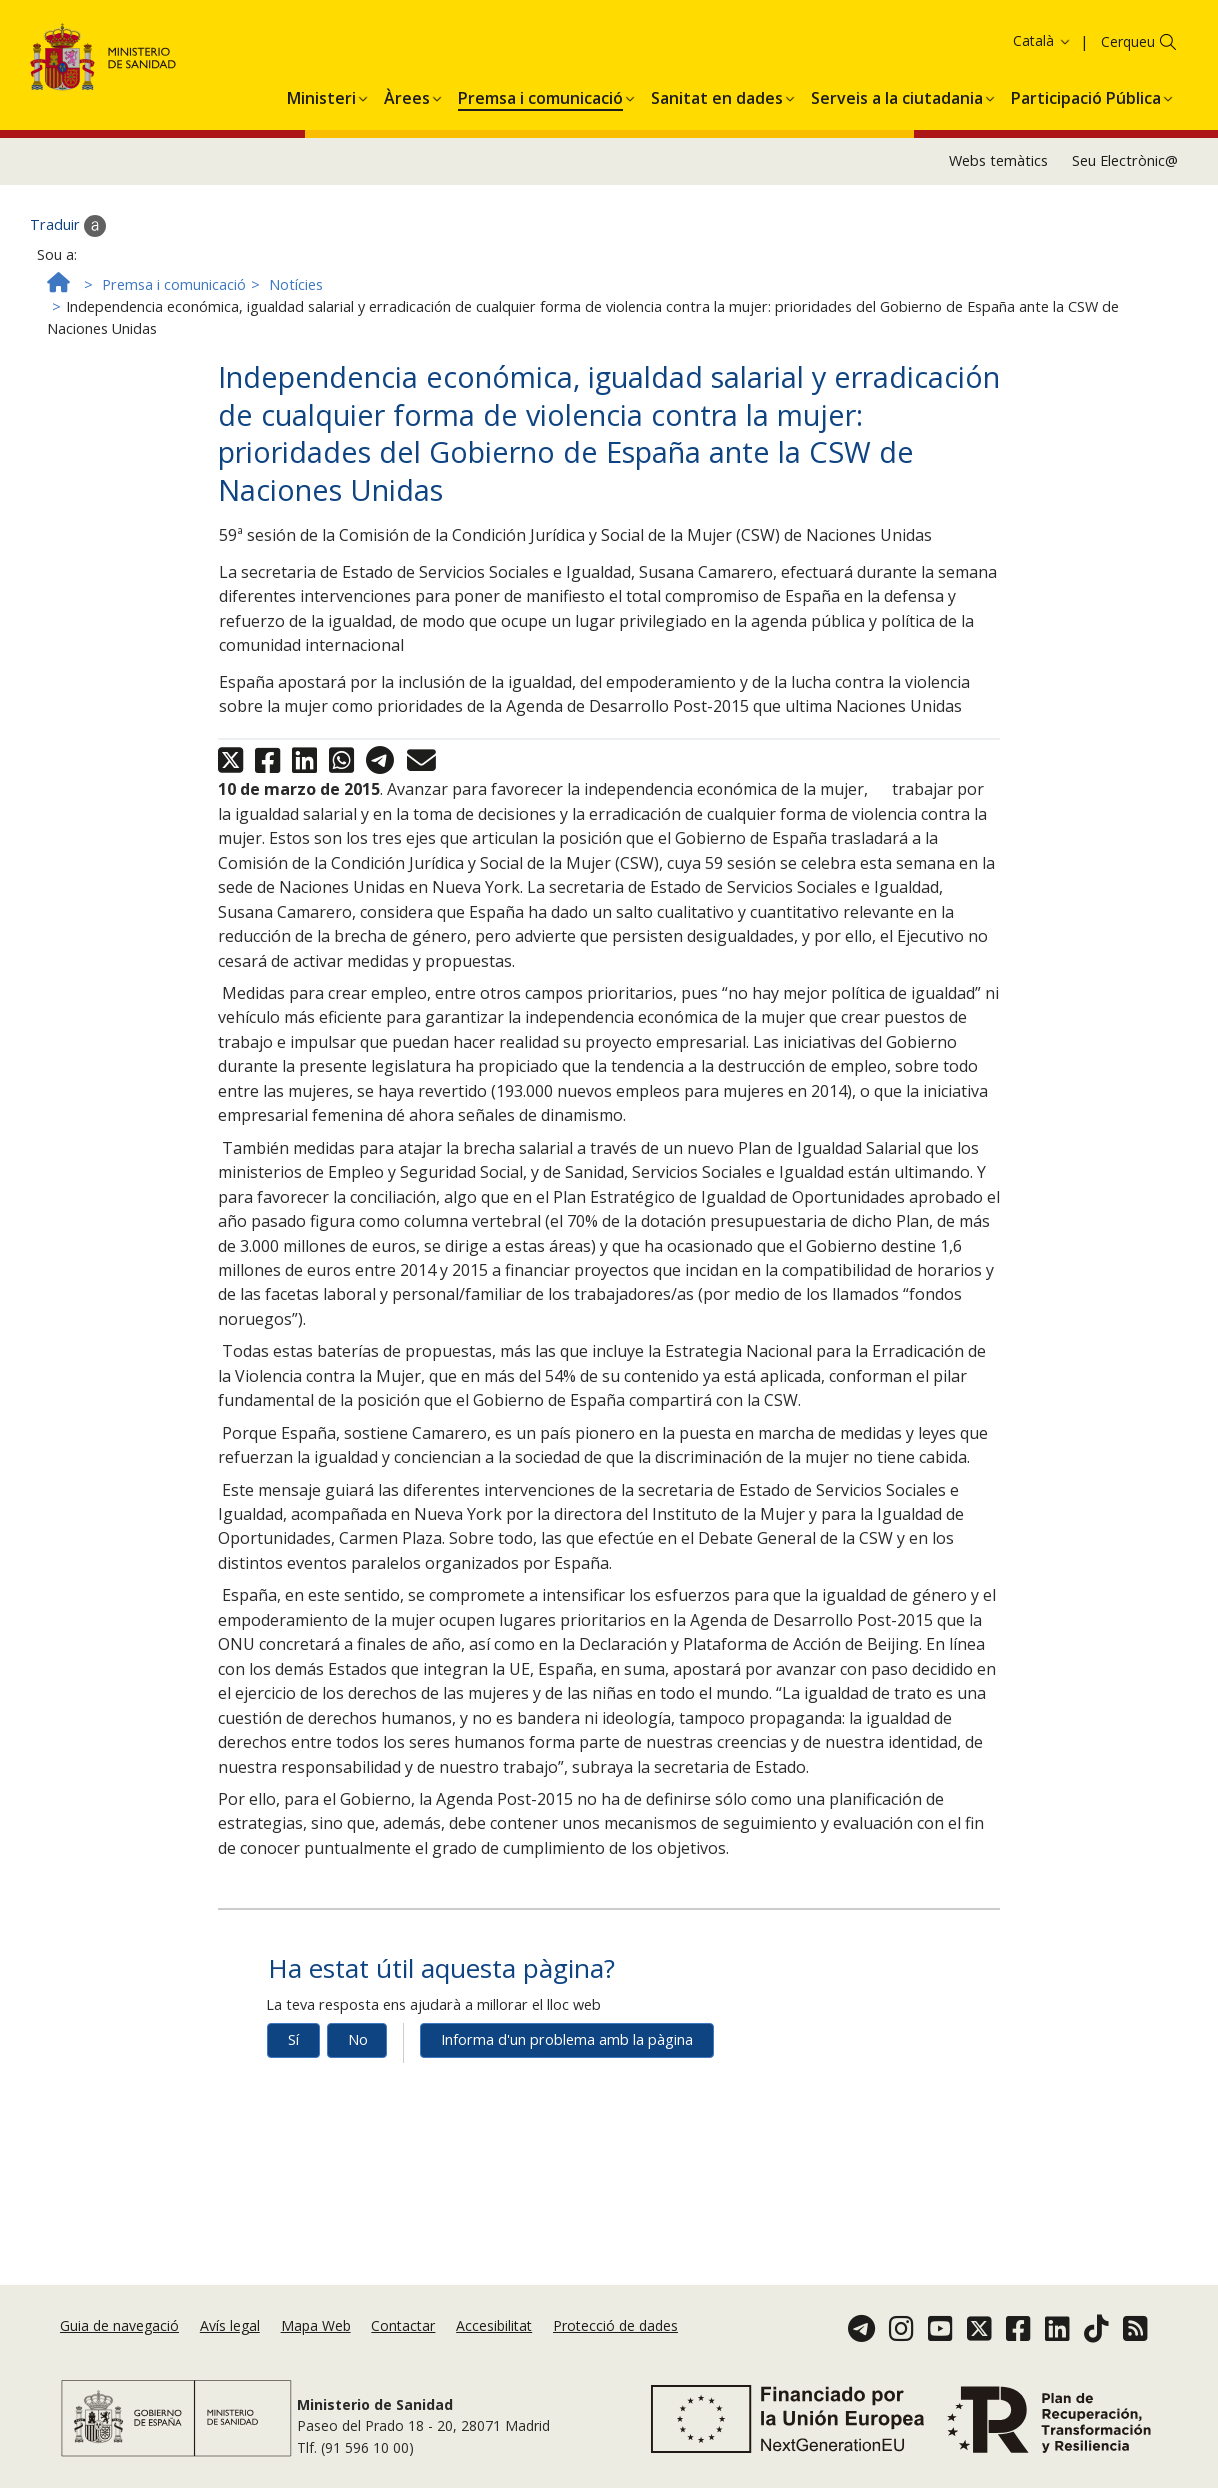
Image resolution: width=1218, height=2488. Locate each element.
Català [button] (1042, 104)
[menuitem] (321, 158)
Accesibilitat (494, 2325)
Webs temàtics (998, 224)
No (358, 2103)
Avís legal (230, 2325)
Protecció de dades (615, 2325)
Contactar (403, 2325)
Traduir (68, 289)
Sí (293, 2103)
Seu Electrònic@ (1125, 224)
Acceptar (1160, 46)
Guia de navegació (119, 2325)
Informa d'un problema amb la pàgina (567, 2103)
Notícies (296, 347)
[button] (321, 158)
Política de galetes (1052, 45)
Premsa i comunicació (174, 347)
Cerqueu (1128, 105)
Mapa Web (316, 2325)
